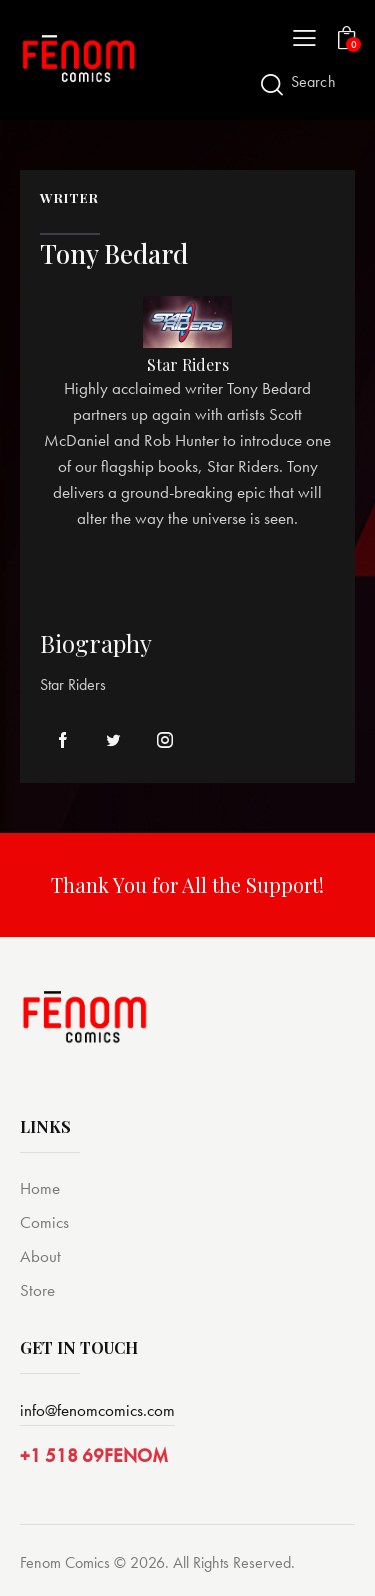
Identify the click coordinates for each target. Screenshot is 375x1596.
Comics (44, 1222)
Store (37, 1290)
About (40, 1256)
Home (40, 1188)
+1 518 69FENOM (94, 1455)
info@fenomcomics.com (97, 1410)
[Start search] (272, 84)
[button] (304, 37)
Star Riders (188, 365)
